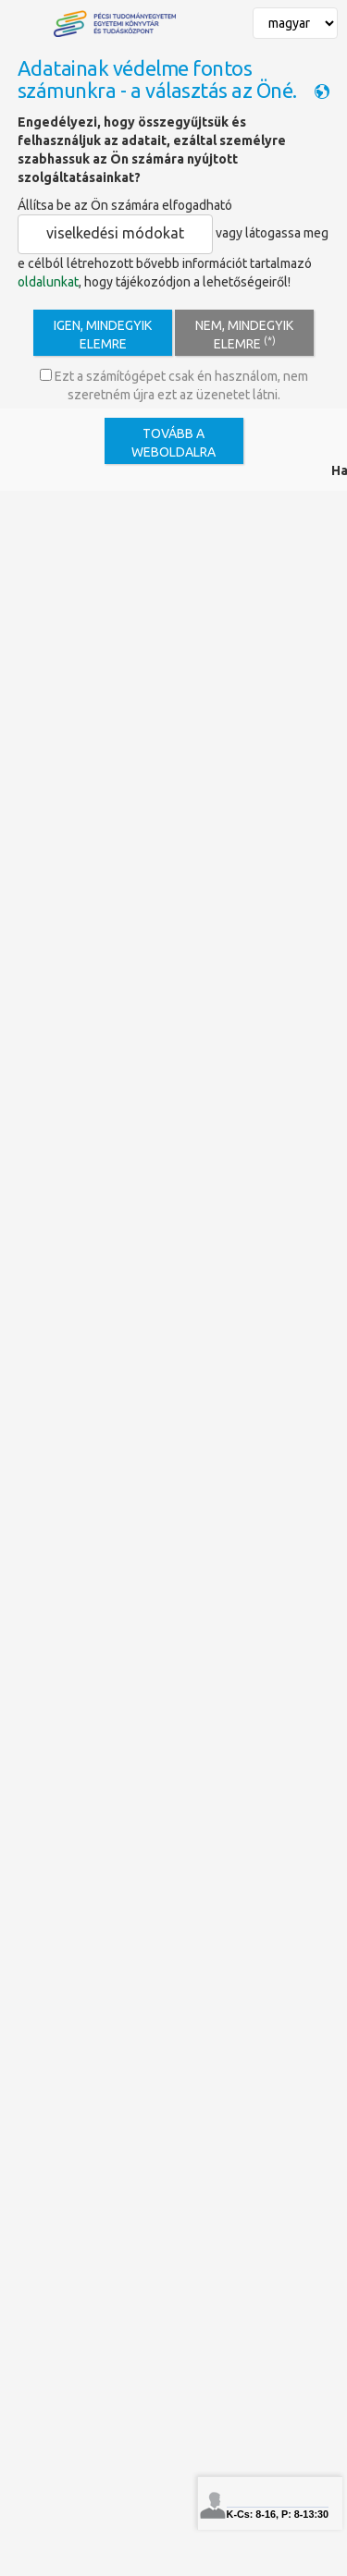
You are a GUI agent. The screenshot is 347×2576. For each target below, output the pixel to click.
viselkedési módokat (115, 233)
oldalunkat (48, 282)
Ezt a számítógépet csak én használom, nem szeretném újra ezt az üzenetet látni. (174, 385)
